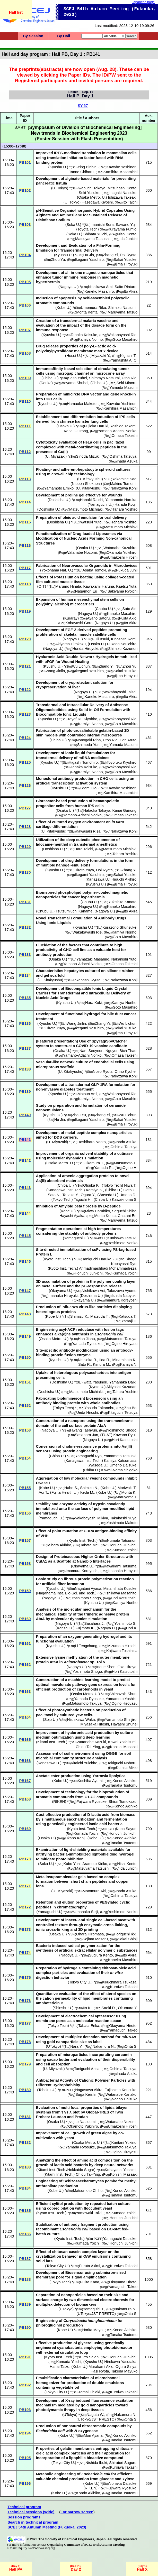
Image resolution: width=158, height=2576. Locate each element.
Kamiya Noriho (90, 339)
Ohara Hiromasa (90, 1934)
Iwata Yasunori (95, 1382)
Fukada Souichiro (121, 644)
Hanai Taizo (59, 2367)
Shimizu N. (89, 1488)
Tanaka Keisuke (84, 335)
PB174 (25, 1953)
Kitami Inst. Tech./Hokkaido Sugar (66, 2170)
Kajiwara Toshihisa (121, 1651)
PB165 (25, 1740)
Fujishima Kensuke (120, 2090)
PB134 (25, 975)
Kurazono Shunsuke (119, 927)
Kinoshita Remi (124, 639)
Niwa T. (130, 1185)
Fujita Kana (89, 2282)
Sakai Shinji (128, 1939)
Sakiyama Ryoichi (122, 591)
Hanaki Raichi (91, 500)
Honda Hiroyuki (85, 649)
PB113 (25, 479)
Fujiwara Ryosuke (91, 1801)
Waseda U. (108, 1195)
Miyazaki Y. (100, 356)
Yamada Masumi (123, 387)
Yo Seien (91, 2357)
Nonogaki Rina (88, 740)
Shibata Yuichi (95, 234)
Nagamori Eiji (86, 591)
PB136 (25, 1023)
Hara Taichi (83, 849)
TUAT (106, 1435)
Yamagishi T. (93, 2309)
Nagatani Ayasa (88, 1588)
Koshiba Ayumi (90, 1781)
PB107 (25, 330)
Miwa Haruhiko (97, 1211)
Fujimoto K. (84, 1628)
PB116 (25, 545)
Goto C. (130, 1190)
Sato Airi (129, 609)
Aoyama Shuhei (75, 383)
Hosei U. (73, 356)
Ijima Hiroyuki (126, 264)
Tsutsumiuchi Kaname (74, 911)
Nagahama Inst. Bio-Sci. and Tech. (66, 1593)
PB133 (25, 955)
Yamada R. (103, 1168)
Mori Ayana (93, 2435)
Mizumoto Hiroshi (121, 1646)
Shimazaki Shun (122, 1694)
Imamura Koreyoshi (121, 1300)
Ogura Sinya (126, 2367)
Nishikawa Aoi (93, 1291)
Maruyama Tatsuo (122, 312)
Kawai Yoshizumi (122, 1742)
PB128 (25, 827)
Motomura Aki (94, 1891)
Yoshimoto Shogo (121, 1430)
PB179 (25, 2064)
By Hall (63, 36)
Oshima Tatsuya (122, 456)
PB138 (25, 1069)
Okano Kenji (75, 1838)
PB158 (25, 1564)
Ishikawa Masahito (121, 1593)
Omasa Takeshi (124, 435)
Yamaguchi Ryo (88, 1456)
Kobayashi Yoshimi (120, 2170)
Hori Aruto (128, 740)
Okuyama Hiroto (122, 2026)
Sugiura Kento (101, 1955)
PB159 (25, 1591)
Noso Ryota (103, 1071)
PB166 (25, 1761)
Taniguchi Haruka (96, 1259)
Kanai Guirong (76, 431)
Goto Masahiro (125, 339)
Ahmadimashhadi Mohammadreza (107, 1268)
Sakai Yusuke (125, 259)
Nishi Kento (126, 234)
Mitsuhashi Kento (122, 188)
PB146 (25, 1261)
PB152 (25, 1406)
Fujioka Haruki (96, 426)
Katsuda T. (127, 1316)
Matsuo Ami (87, 1094)
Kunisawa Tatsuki (121, 1238)
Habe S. (71, 1488)
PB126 (25, 785)
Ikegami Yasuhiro (89, 259)
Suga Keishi (85, 2094)
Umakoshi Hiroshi (122, 557)
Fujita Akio (127, 618)
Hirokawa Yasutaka (120, 2362)
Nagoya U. (68, 287)
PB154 (25, 1458)
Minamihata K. (124, 1360)
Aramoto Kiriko (94, 1864)
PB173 (25, 1929)
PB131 (25, 902)
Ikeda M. (87, 1492)
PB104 (25, 255)
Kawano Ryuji (124, 1435)
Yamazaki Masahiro (92, 959)
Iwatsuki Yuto (90, 522)
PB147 (25, 1291)
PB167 (25, 1781)
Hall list (16, 12)
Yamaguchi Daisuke (119, 2239)
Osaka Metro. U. (92, 197)
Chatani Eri (127, 1216)
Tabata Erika (88, 2026)
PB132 (25, 927)
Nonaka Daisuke (123, 2483)
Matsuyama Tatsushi (92, 239)
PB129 (25, 847)
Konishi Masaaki (123, 1747)
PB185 (25, 2211)
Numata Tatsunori (121, 1540)
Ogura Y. (88, 1195)
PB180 (25, 2090)
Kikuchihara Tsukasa (119, 1982)
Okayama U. (60, 1291)
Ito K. (87, 2008)
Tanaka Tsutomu (123, 1785)
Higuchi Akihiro (123, 879)
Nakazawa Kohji (123, 488)
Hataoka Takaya (96, 810)
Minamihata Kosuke (119, 1588)
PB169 (25, 1829)
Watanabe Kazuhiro (119, 548)
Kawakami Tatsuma (120, 1566)
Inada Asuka (127, 461)
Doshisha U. (59, 500)
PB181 (25, 2117)
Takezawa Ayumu (121, 1291)
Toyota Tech (87, 229)
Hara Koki (93, 1003)
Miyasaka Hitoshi (95, 1724)
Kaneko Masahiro (99, 291)
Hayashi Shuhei (124, 1724)
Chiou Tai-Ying (88, 1747)
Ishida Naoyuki (124, 1296)
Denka (46, 383)
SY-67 (83, 106)
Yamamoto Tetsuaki (120, 1456)
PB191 (25, 2357)
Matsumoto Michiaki (86, 509)
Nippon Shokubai (86, 484)
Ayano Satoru (98, 618)
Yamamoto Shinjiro (120, 1720)
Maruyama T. (126, 1497)
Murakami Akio (101, 2367)
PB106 (25, 305)
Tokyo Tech (112, 1185)
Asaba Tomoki (94, 570)
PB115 (25, 522)
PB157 (25, 1540)
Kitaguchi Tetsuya (123, 1412)
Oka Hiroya (127, 1667)
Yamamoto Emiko (59, 488)
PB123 (25, 714)
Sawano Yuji (126, 225)
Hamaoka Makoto (81, 404)
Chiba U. (50, 378)
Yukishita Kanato (122, 902)
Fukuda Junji (126, 570)
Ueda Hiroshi (87, 1412)
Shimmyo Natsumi (104, 378)
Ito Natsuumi (84, 2122)
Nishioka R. (87, 1360)
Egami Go (88, 788)
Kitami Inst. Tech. (51, 1742)
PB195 (25, 2458)
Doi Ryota (128, 255)
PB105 (25, 282)
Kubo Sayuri (126, 1829)
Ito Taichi (130, 202)
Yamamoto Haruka (120, 500)
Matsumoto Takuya (120, 1339)
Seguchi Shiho (124, 1211)
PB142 (25, 1160)
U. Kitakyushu (90, 479)
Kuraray (70, 618)
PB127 (25, 808)
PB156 (25, 1513)
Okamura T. (94, 1163)
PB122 (25, 690)
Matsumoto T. (125, 1163)
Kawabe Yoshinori (122, 167)
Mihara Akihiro (59, 1545)
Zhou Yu (58, 259)
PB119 (25, 611)
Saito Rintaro (125, 287)
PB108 (25, 353)
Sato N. (54, 1195)
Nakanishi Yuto (124, 959)
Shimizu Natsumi (122, 308)
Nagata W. (95, 2415)
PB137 (25, 1048)
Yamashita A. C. (124, 360)
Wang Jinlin (55, 671)
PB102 (25, 190)
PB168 (25, 1799)
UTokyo (53, 2046)
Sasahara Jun (86, 1435)
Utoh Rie (129, 378)
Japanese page (143, 2)
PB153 (25, 1430)
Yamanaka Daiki (122, 1382)
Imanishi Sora (102, 225)
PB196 (25, 2483)
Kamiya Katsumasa (120, 1460)
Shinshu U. (63, 2008)
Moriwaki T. (127, 1488)
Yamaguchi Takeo (122, 2030)
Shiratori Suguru (122, 2463)
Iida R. (104, 1360)
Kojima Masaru (95, 1939)
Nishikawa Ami (100, 287)
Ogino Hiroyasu (124, 1344)
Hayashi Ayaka (71, 1216)
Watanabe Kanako (121, 2094)
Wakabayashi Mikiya (91, 1518)
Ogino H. (129, 1168)
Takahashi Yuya (123, 1518)
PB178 (25, 2042)
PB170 (25, 1859)
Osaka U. (65, 426)
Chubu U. (104, 609)
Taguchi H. (83, 1199)
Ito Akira (130, 291)
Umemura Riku (93, 308)
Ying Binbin (86, 167)
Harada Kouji (125, 504)
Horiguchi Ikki (125, 1934)
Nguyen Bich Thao (121, 1051)
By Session (33, 36)
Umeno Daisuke (123, 1465)
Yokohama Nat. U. (56, 570)
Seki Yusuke (89, 193)
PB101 (25, 162)
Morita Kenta (87, 312)
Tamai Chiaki (89, 2392)
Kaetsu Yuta (126, 586)
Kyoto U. (97, 1387)
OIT (41, 586)
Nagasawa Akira (88, 2090)
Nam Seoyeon (91, 1051)
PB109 (25, 378)
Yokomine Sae (124, 479)
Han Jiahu (86, 1339)
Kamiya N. (129, 1364)
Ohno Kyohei (125, 1071)
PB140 (25, 1115)
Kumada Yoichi (124, 1273)
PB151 (25, 1382)
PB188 (25, 2279)
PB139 (25, 1092)
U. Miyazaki (55, 456)
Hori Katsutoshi (124, 1440)
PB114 (25, 502)
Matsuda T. (99, 1316)
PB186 (25, 2234)
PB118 (25, 584)
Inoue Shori (106, 1667)
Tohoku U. (46, 2090)
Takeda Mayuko (124, 2371)
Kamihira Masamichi (120, 172)
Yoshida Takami (123, 426)
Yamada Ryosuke (87, 1344)
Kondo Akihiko (124, 1781)
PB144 (25, 1213)
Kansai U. (65, 1628)
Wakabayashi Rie (122, 335)
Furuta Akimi (89, 2266)
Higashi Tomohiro (83, 762)
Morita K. (128, 1492)
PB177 (25, 2023)
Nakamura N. (103, 2046)
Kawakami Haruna (98, 586)
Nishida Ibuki (96, 2463)
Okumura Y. (127, 2008)
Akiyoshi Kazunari (122, 1387)
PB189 (25, 2304)
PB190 (25, 2327)
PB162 (25, 1665)
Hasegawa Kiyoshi (97, 202)
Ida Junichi (128, 239)
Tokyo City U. (80, 1982)
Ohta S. (131, 2046)
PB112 (25, 452)
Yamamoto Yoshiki (121, 1699)
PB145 (25, 1236)
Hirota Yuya (84, 870)
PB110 (25, 401)
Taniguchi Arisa (87, 2069)
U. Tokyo (59, 188)
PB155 (25, 1488)
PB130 (25, 872)
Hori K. (131, 1628)
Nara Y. (76, 2046)
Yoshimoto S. (125, 1623)
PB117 (25, 568)
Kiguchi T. (128, 356)
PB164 (25, 1717)
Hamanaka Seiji (85, 1912)
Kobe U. (63, 308)
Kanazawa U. (98, 879)
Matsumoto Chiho (88, 2191)
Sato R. (84, 1364)
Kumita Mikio (126, 1768)
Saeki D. (109, 2008)
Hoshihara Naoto (91, 1142)
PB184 (25, 2188)
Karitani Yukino (124, 2142)
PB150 (25, 1357)
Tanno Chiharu (81, 172)
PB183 (25, 2167)
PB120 (25, 639)
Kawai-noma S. (124, 1199)
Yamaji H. (129, 1321)
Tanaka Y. (70, 1195)
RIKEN (59, 1801)
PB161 (25, 1643)
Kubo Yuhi (72, 1864)
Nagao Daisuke (124, 2099)
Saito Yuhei (77, 378)
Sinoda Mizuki (87, 456)
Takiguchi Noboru (121, 1763)
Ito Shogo (128, 1259)
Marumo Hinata (68, 586)
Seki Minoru (126, 383)
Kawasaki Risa (88, 831)
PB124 (25, 738)
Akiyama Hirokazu (70, 644)
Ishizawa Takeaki (122, 197)
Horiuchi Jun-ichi (88, 1273)
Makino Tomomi (123, 484)
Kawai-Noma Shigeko (119, 1470)
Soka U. (73, 225)
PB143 (25, 1188)
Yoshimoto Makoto (122, 1523)
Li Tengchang (86, 1646)
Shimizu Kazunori (122, 649)
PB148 (25, 1314)
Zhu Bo (130, 1408)
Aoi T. (43, 1492)
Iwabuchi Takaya (91, 188)
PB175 (25, 1977)
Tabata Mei (89, 1545)
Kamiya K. (94, 1190)
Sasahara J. (94, 1623)
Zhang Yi (110, 255)
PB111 (25, 426)
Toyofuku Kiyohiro (82, 719)
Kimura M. (101, 1364)
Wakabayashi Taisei (119, 692)
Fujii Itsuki (100, 639)
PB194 (25, 2433)
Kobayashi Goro (78, 623)
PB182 (25, 2142)
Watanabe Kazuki (91, 1742)
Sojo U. (50, 1720)
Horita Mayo (92, 2330)
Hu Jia (88, 255)
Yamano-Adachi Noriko (117, 431)
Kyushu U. (58, 167)
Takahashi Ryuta (86, 980)
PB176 (25, 2001)
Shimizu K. (79, 1316)
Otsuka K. (91, 1185)
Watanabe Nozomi (81, 552)
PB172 (25, 1907)
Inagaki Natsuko (122, 193)
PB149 (25, 1336)
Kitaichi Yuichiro (84, 1763)
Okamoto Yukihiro (121, 552)
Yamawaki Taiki (89, 2213)
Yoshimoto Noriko (122, 1243)
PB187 (25, 2259)
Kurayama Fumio (122, 229)
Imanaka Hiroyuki (62, 1296)
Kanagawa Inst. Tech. (66, 1190)
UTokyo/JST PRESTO (96, 2314)
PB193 (25, 2410)
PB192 (25, 2385)
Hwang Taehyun (83, 1430)
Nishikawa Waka (81, 1720)
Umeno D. (127, 1195)
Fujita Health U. (64, 1492)
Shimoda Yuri (88, 745)
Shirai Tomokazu (122, 1801)
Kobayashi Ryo (124, 1264)
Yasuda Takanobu (99, 1408)
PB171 (25, 1886)
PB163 (25, 1691)
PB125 (25, 762)
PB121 (25, 666)
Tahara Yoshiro (124, 509)
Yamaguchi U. (100, 504)
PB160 (25, 1619)
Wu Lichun (81, 666)
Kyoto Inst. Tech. (58, 1259)
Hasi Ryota (100, 2371)
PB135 (25, 998)
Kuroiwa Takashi (123, 1987)
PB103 (25, 225)
